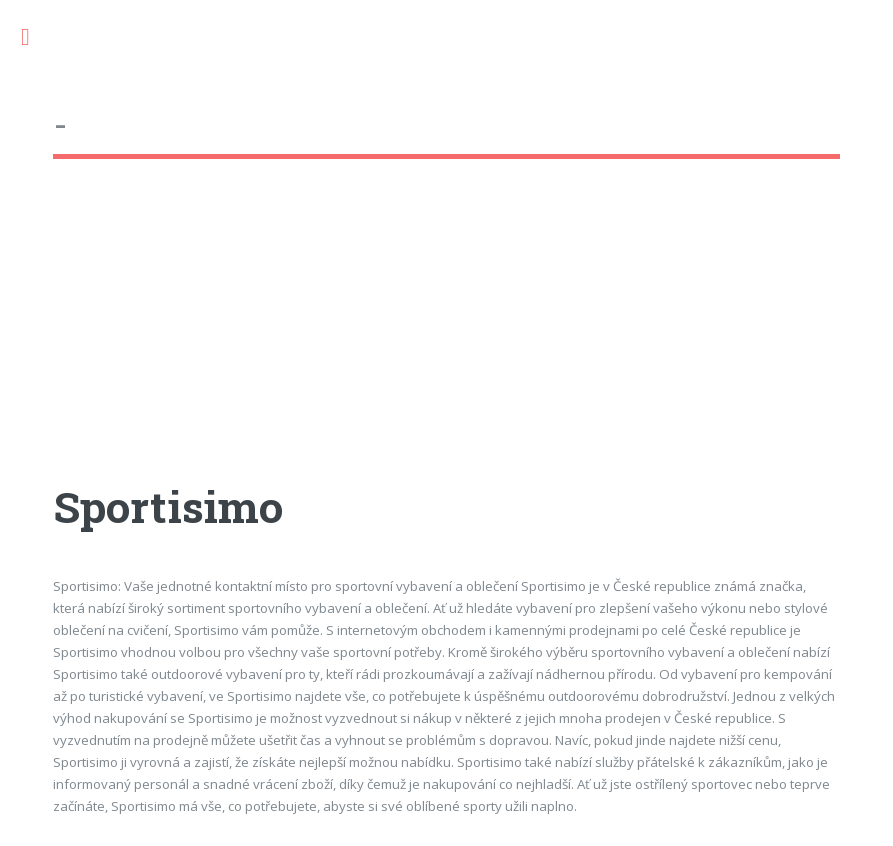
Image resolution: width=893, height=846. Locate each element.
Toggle (36, 37)
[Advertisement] (446, 339)
